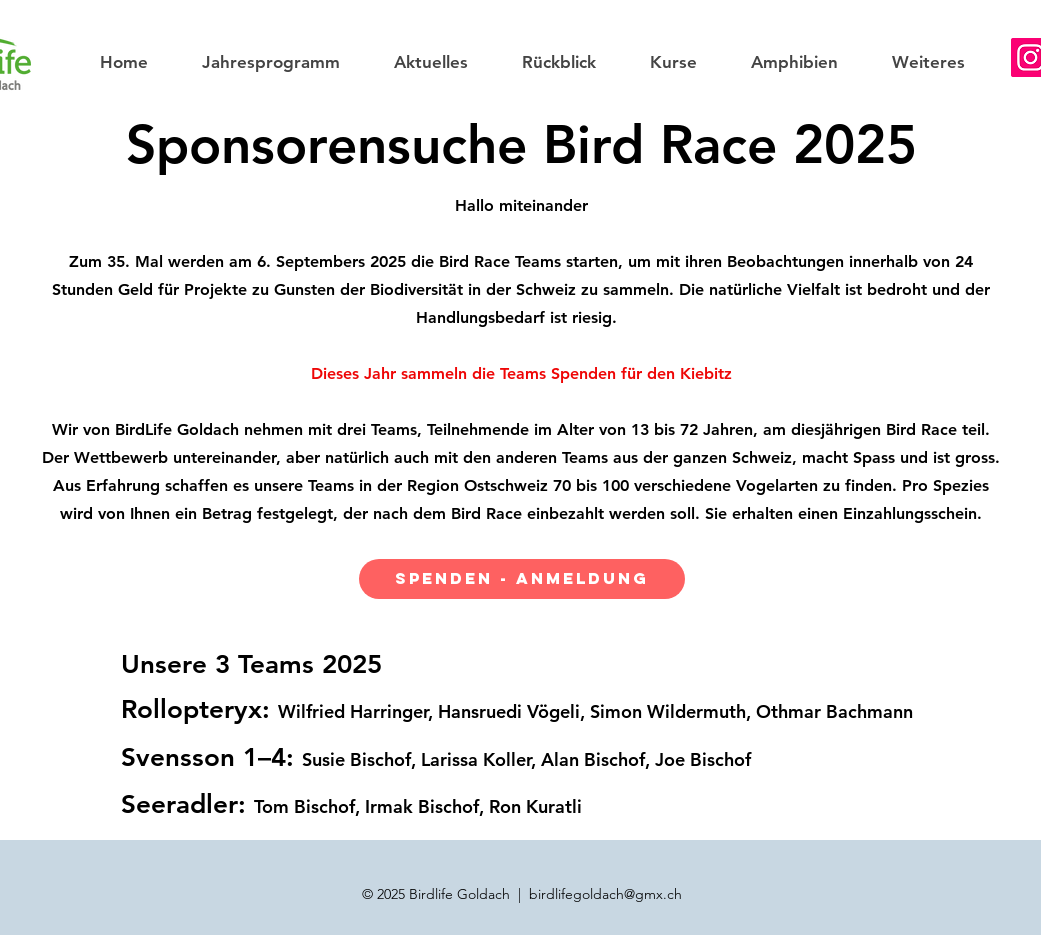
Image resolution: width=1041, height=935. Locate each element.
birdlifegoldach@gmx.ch (605, 894)
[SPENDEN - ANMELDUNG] (522, 579)
